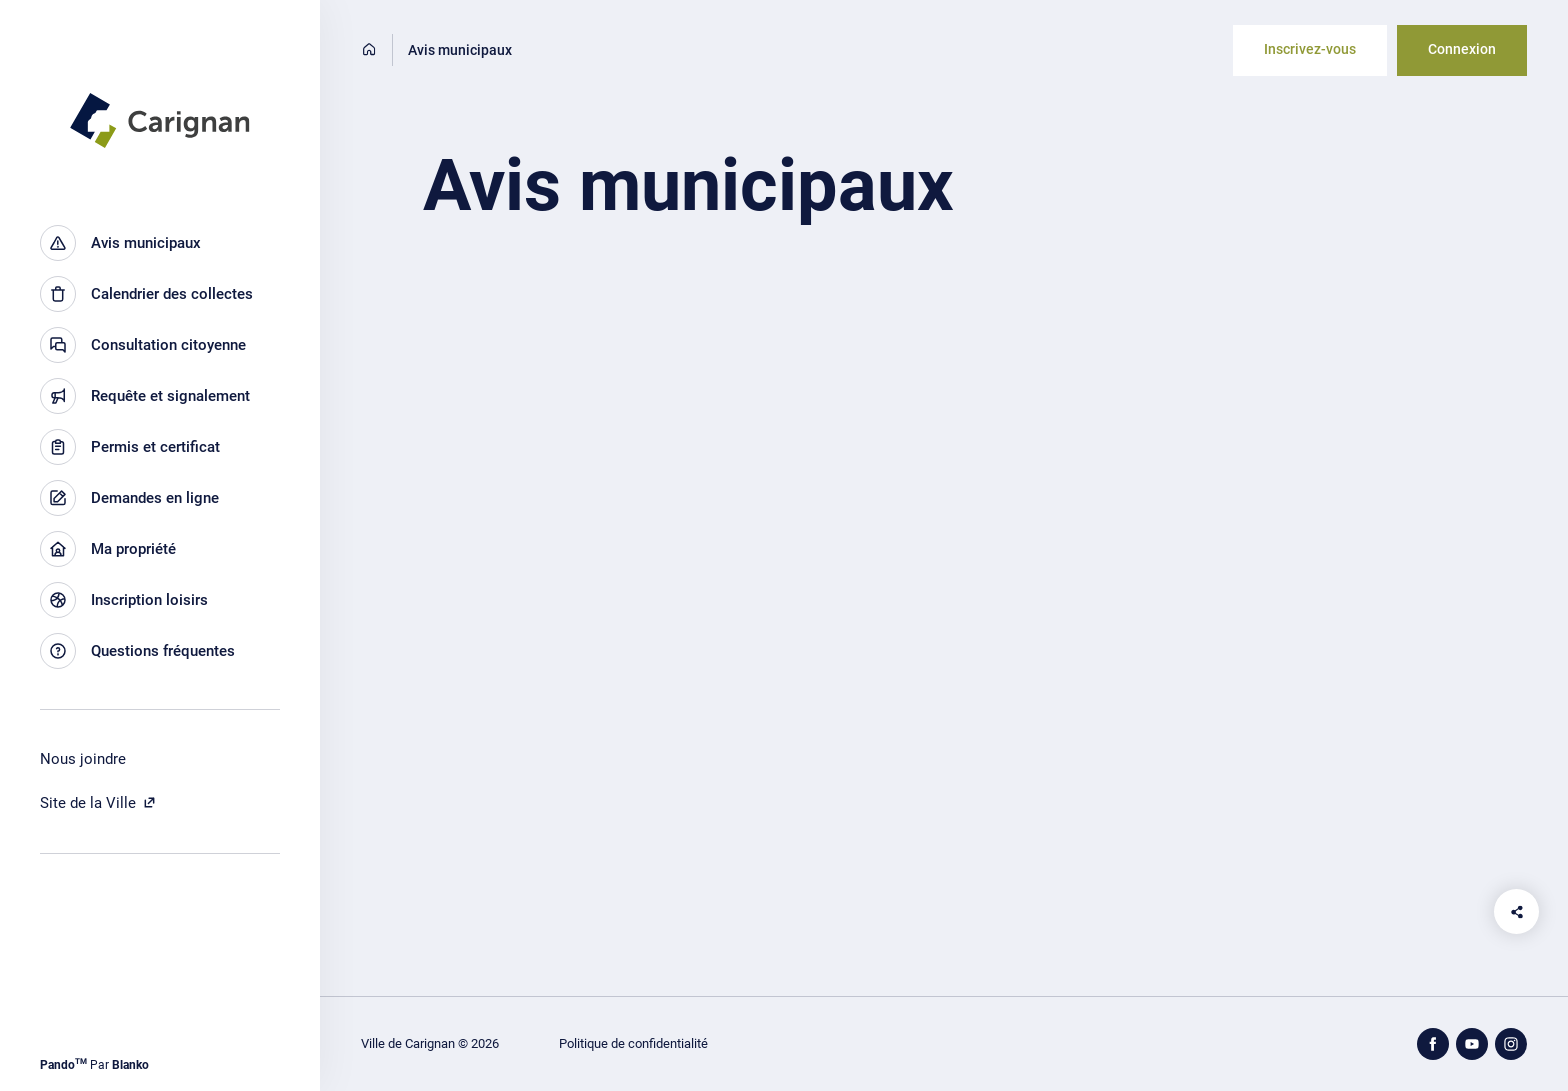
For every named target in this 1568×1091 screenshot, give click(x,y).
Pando (63, 1065)
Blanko (130, 1065)
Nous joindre (83, 759)
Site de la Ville (98, 803)
